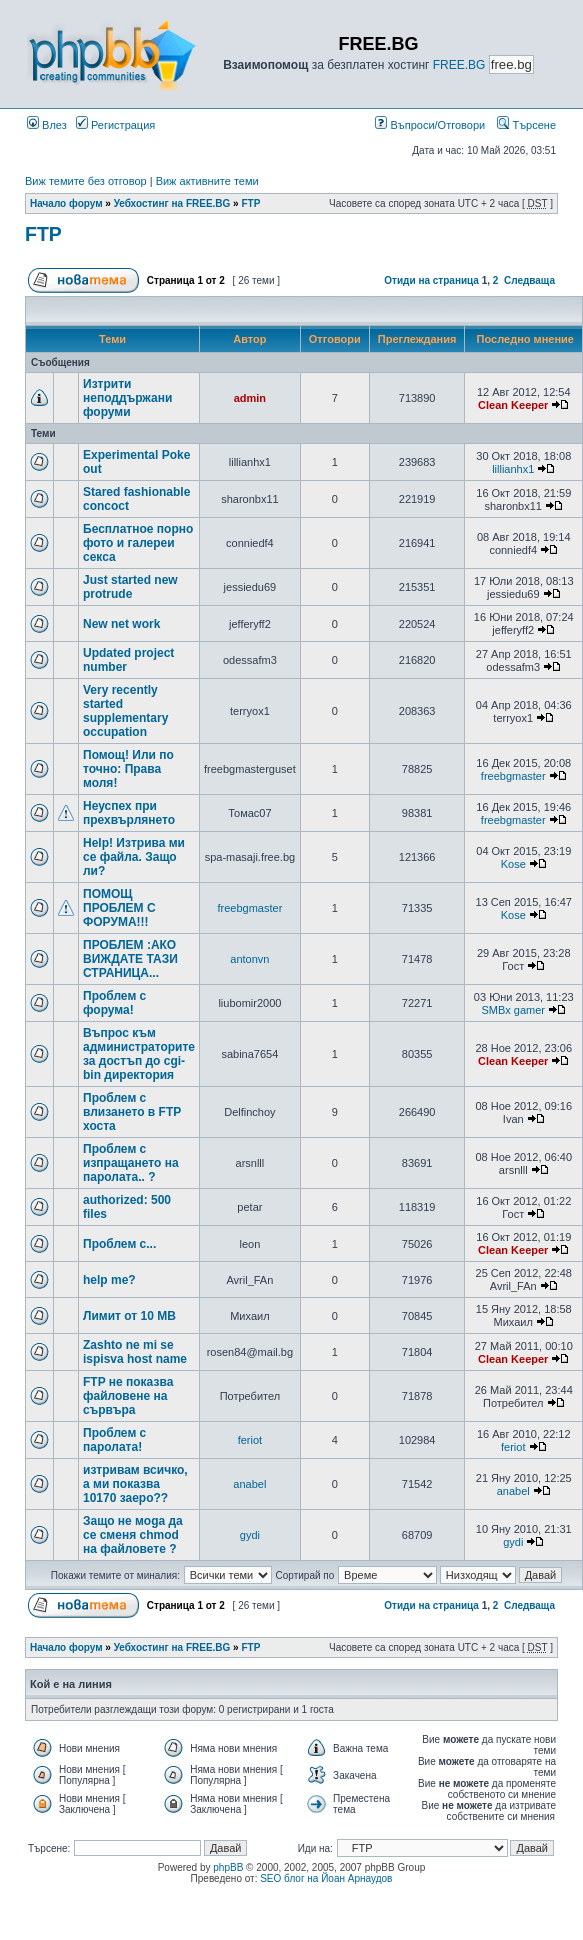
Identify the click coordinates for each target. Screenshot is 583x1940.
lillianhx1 (513, 469)
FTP (250, 203)
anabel (249, 1484)
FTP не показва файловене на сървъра (128, 1396)
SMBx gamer (513, 1010)
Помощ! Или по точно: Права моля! (128, 769)
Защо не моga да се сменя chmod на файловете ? (133, 1535)
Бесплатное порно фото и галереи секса (138, 543)
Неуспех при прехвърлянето (129, 813)
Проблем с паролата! (114, 1440)
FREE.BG (459, 65)
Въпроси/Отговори (430, 125)
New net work (121, 624)
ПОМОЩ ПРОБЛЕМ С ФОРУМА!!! (119, 908)
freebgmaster (513, 776)
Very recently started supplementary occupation (125, 711)
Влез (47, 125)
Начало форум (66, 203)
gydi (250, 1535)
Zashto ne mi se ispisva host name (135, 1352)
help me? (109, 1280)
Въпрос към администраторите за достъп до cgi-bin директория (139, 1054)
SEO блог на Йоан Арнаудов (326, 1878)
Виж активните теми (207, 181)
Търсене (526, 125)
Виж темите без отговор (86, 181)
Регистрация (115, 125)
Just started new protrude (130, 587)
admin (250, 398)
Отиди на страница (431, 280)
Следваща (529, 280)
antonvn (249, 959)
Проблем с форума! (114, 1003)
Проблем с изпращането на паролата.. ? (131, 1163)
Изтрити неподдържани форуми (127, 398)
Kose (513, 864)
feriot (250, 1440)
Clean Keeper (513, 405)
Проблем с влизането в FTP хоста (132, 1112)
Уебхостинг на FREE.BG (172, 203)
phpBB (228, 1867)
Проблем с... (119, 1244)
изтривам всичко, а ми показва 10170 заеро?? (135, 1484)
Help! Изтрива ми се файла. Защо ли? (134, 857)
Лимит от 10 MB (129, 1316)
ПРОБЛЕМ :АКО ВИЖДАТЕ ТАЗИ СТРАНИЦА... (130, 959)
